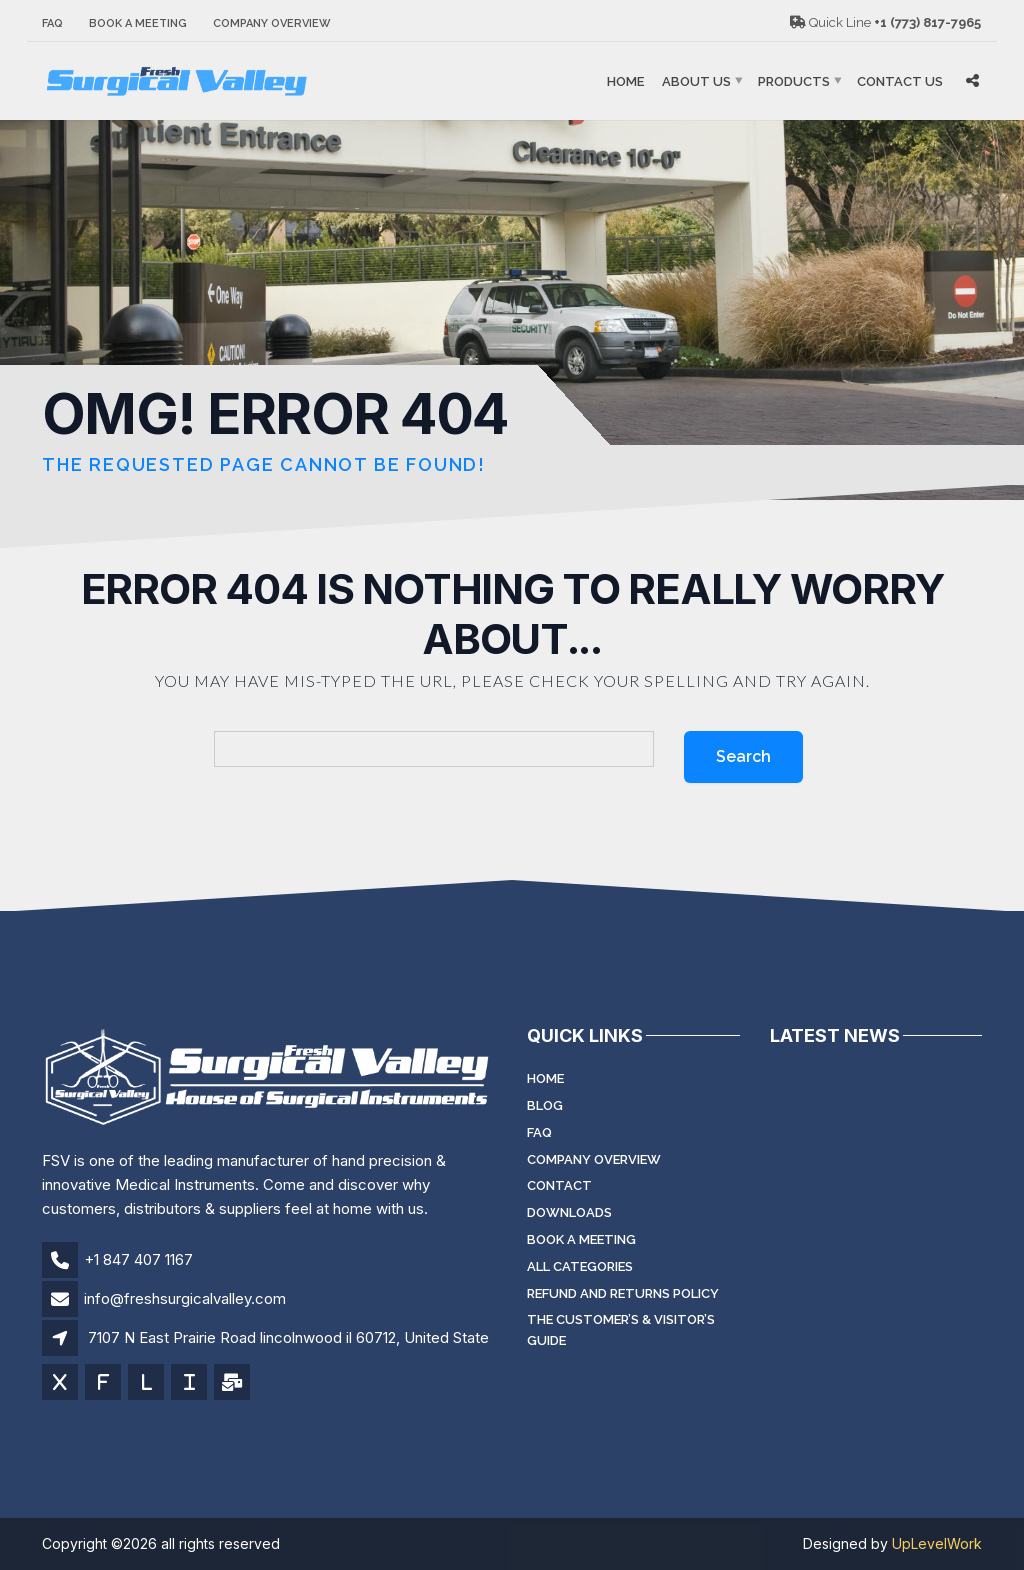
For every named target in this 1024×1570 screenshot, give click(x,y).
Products (794, 81)
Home (625, 81)
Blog (545, 1105)
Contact (559, 1185)
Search (743, 756)
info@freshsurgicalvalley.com (185, 1298)
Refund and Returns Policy (623, 1293)
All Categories (580, 1266)
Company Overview (272, 23)
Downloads (569, 1212)
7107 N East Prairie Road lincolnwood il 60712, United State (288, 1337)
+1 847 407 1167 (138, 1259)
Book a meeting (138, 23)
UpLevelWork (937, 1543)
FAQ (52, 23)
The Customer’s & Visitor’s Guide (621, 1330)
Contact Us (900, 81)
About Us (696, 81)
